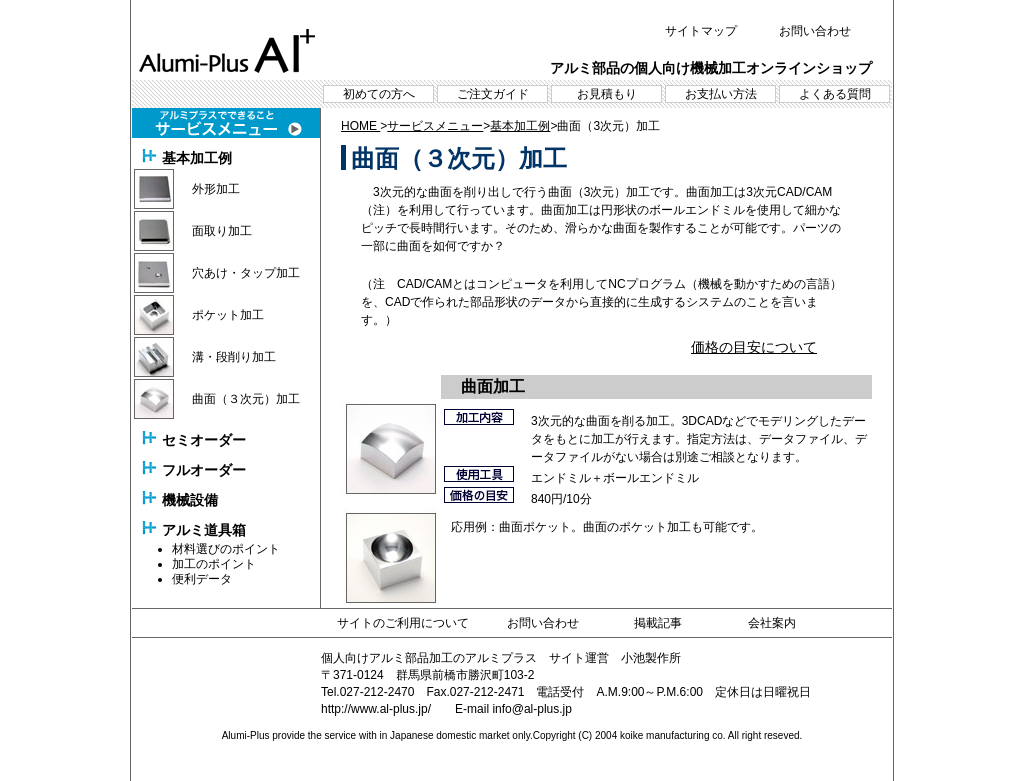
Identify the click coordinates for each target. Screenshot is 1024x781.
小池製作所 (651, 658)
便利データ (202, 579)
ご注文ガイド (493, 94)
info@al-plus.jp (532, 709)
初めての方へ (379, 94)
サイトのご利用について (403, 623)
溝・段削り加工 (234, 357)
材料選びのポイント (226, 549)
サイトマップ (701, 31)
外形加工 (216, 189)
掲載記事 (658, 623)
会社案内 (772, 623)
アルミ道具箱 (204, 530)
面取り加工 (222, 231)
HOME (360, 126)
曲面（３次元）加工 (246, 399)
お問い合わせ (815, 31)
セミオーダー (204, 440)
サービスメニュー (435, 126)
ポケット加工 (228, 315)
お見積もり (607, 94)
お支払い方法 (721, 94)
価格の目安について (754, 347)
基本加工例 (197, 158)
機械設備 (190, 500)
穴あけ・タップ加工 (246, 273)
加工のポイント (214, 564)
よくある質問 (835, 94)
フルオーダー (204, 470)
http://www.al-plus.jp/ (376, 709)
